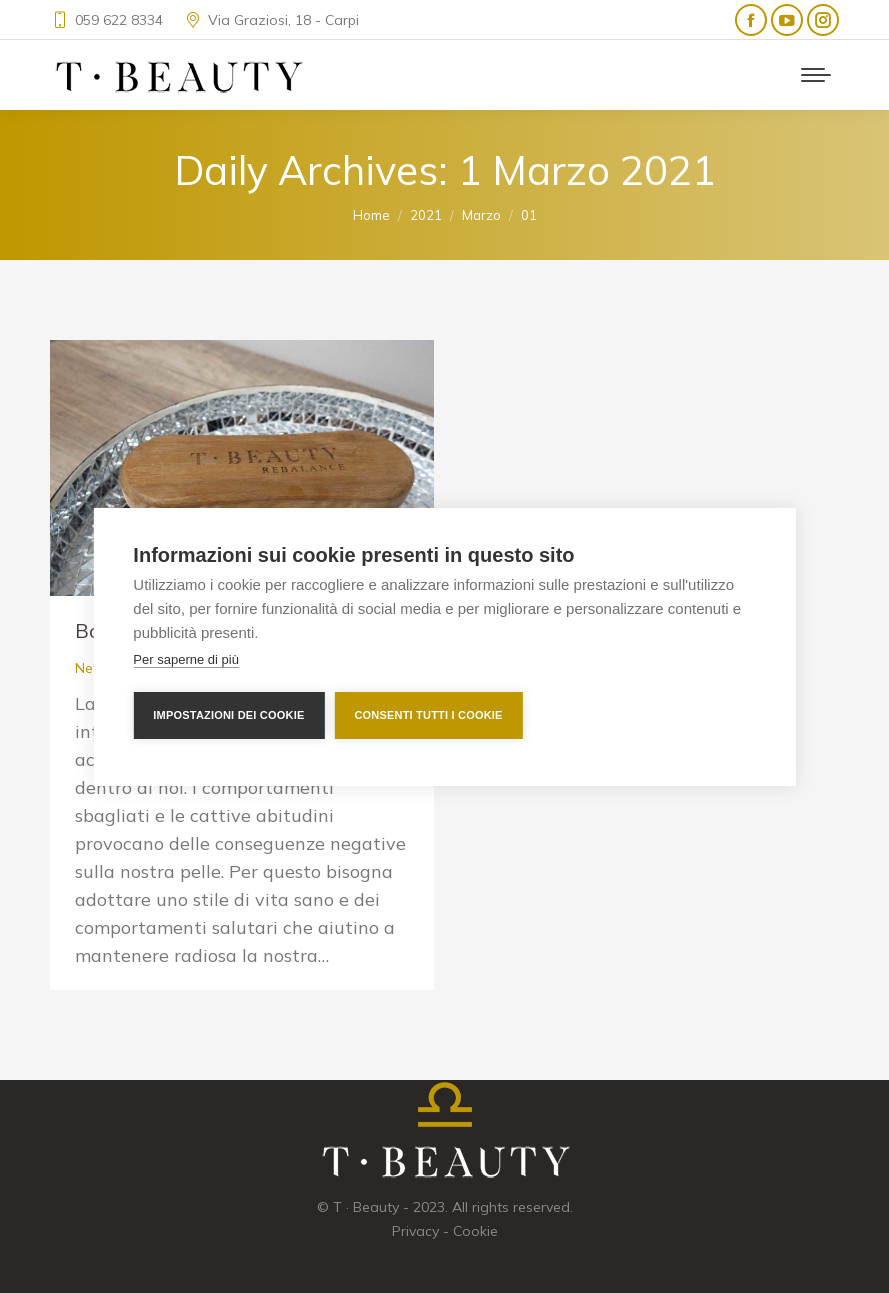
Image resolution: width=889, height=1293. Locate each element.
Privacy (415, 1231)
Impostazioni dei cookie (228, 715)
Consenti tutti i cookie (428, 715)
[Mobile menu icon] (816, 75)
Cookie (475, 1231)
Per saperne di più (186, 659)
